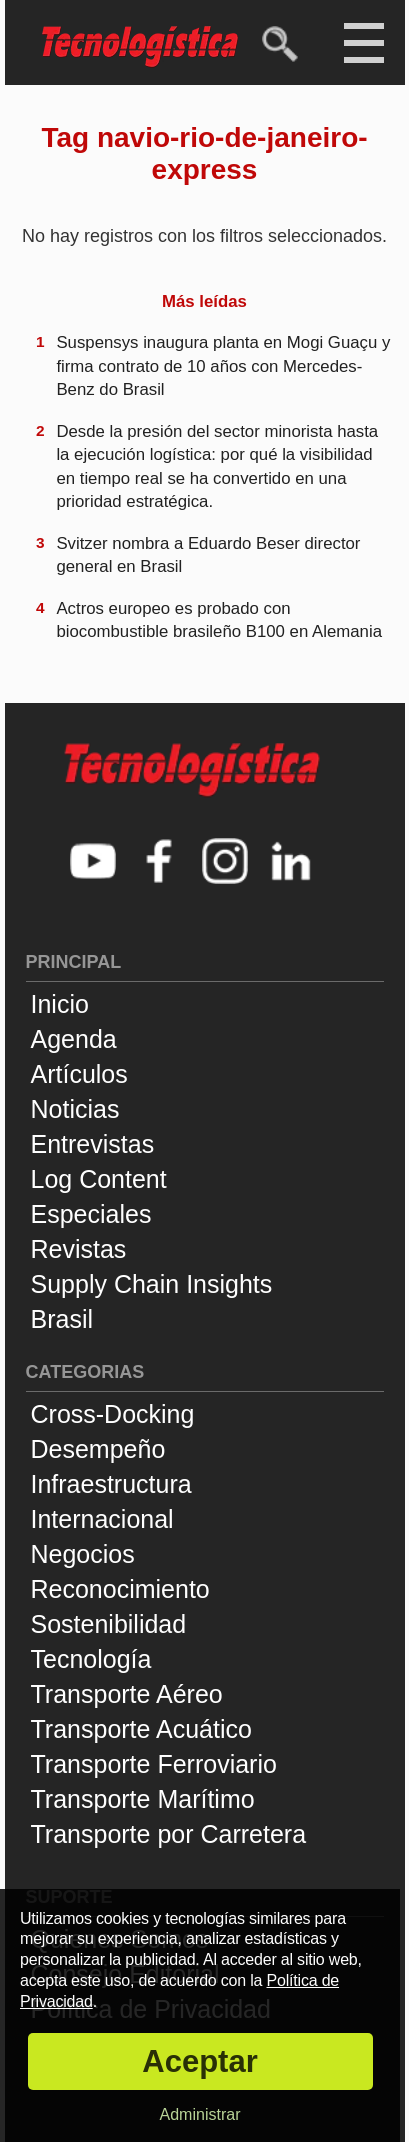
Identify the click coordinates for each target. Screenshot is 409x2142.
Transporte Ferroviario (154, 1764)
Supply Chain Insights (152, 1284)
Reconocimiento (120, 1589)
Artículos (79, 1074)
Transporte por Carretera (169, 1834)
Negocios (83, 1554)
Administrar (200, 2114)
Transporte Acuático (141, 1729)
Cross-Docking (113, 1414)
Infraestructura (111, 1484)
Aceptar (199, 2061)
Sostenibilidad (109, 1624)
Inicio (60, 1004)
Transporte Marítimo (143, 1799)
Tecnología (91, 1659)
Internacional (102, 1519)
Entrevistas (93, 1144)
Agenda (74, 1039)
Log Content (99, 1179)
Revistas (79, 1249)
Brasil (62, 1319)
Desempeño (98, 1449)
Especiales (91, 1214)
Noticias (75, 1109)
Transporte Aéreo (127, 1694)
